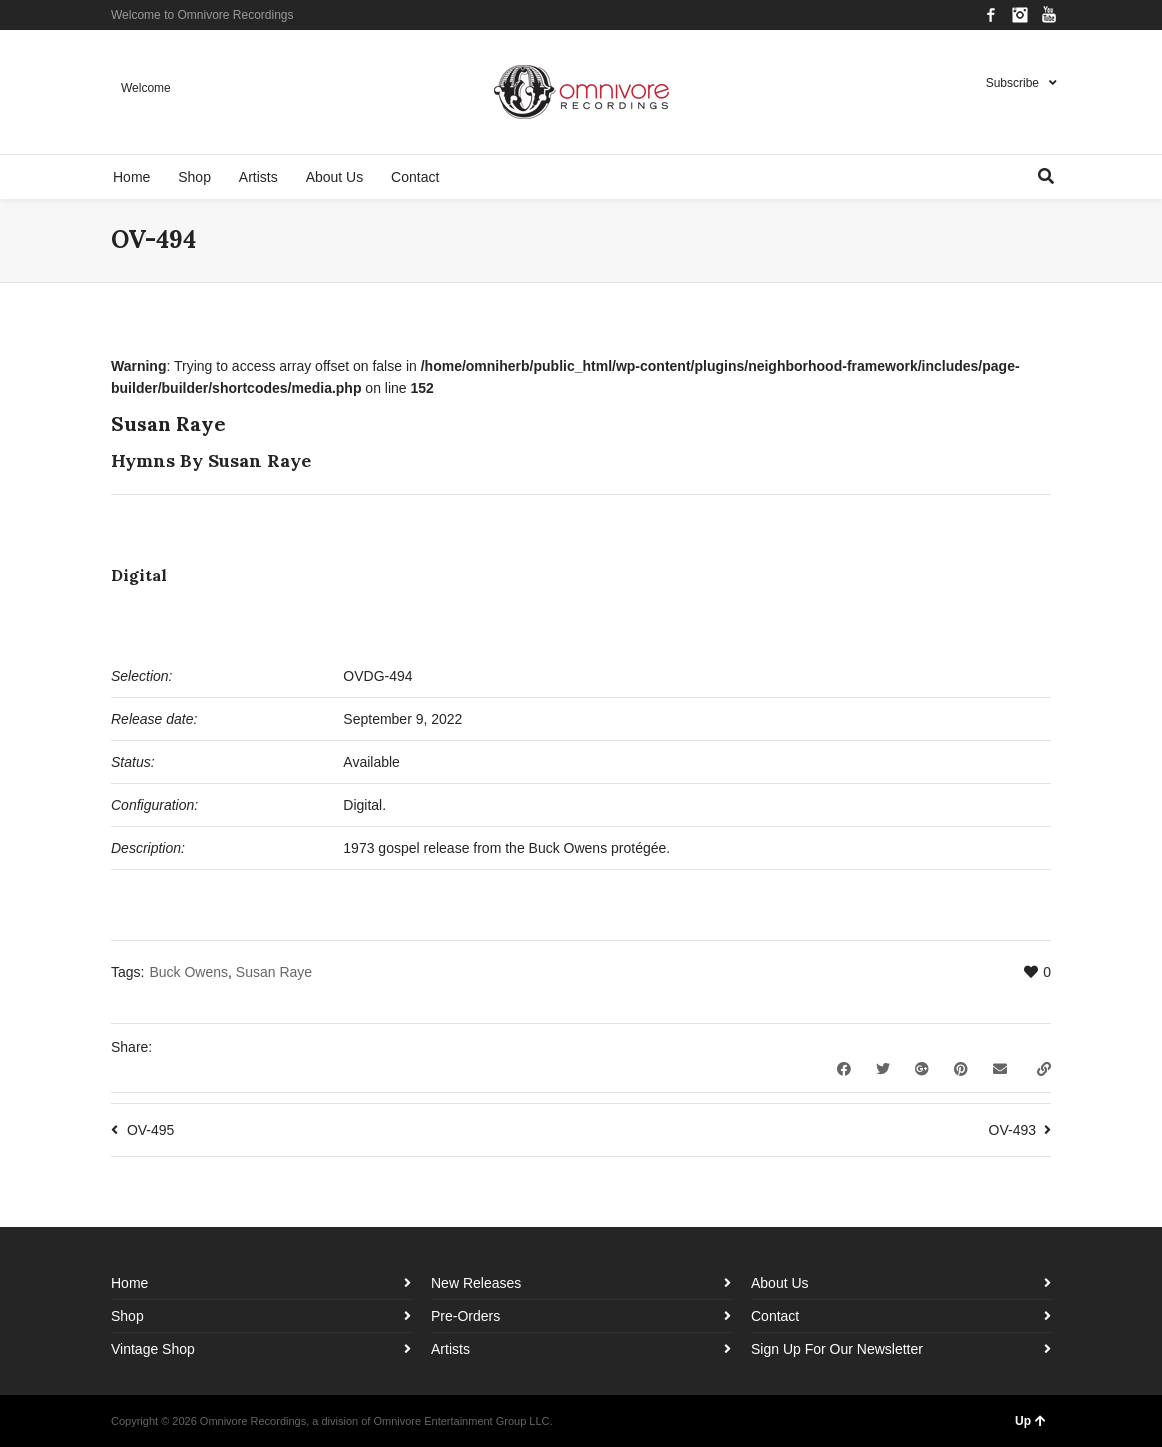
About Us (780, 1283)
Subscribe (1012, 83)
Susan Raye (274, 972)
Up (1030, 1421)
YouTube (1049, 15)
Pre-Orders (465, 1316)
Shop (127, 1316)
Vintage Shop (153, 1349)
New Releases (476, 1283)
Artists (450, 1349)
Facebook (991, 15)
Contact (775, 1316)
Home (129, 1283)
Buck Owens (188, 972)
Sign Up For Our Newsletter (837, 1349)
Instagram (1020, 15)
